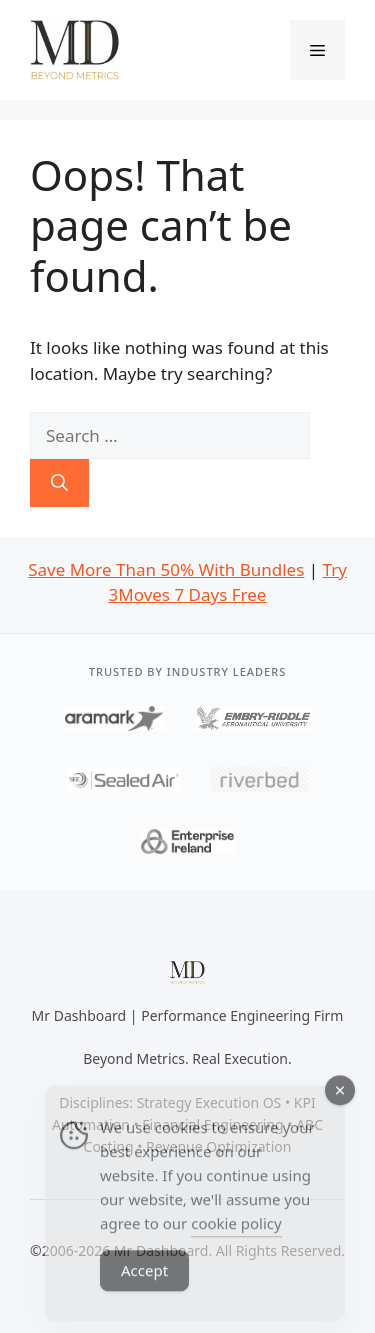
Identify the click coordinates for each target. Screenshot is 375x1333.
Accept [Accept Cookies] (144, 1287)
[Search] (59, 483)
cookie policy (236, 1240)
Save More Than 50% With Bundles (166, 569)
